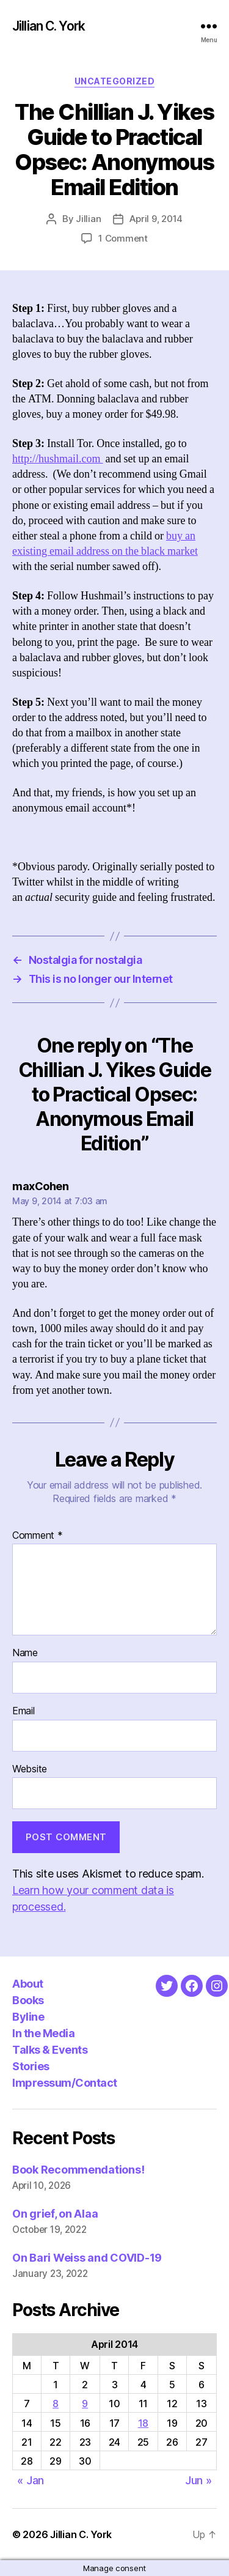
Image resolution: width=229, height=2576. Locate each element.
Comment (37, 1535)
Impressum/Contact (64, 2082)
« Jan (30, 2480)
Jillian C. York (48, 26)
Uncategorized (115, 81)
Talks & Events (49, 2049)
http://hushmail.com (57, 459)
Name (25, 1653)
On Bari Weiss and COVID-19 (87, 2257)
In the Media (43, 2033)
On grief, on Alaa (55, 2213)
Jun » (198, 2480)
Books (28, 2000)
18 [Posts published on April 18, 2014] (143, 2423)
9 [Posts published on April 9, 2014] (85, 2403)
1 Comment (123, 238)
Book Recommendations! (78, 2169)
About (27, 1983)
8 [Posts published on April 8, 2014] (56, 2403)
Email (23, 1711)
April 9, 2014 (156, 218)
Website (29, 1769)
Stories (30, 2066)
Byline (28, 2016)
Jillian (88, 218)
